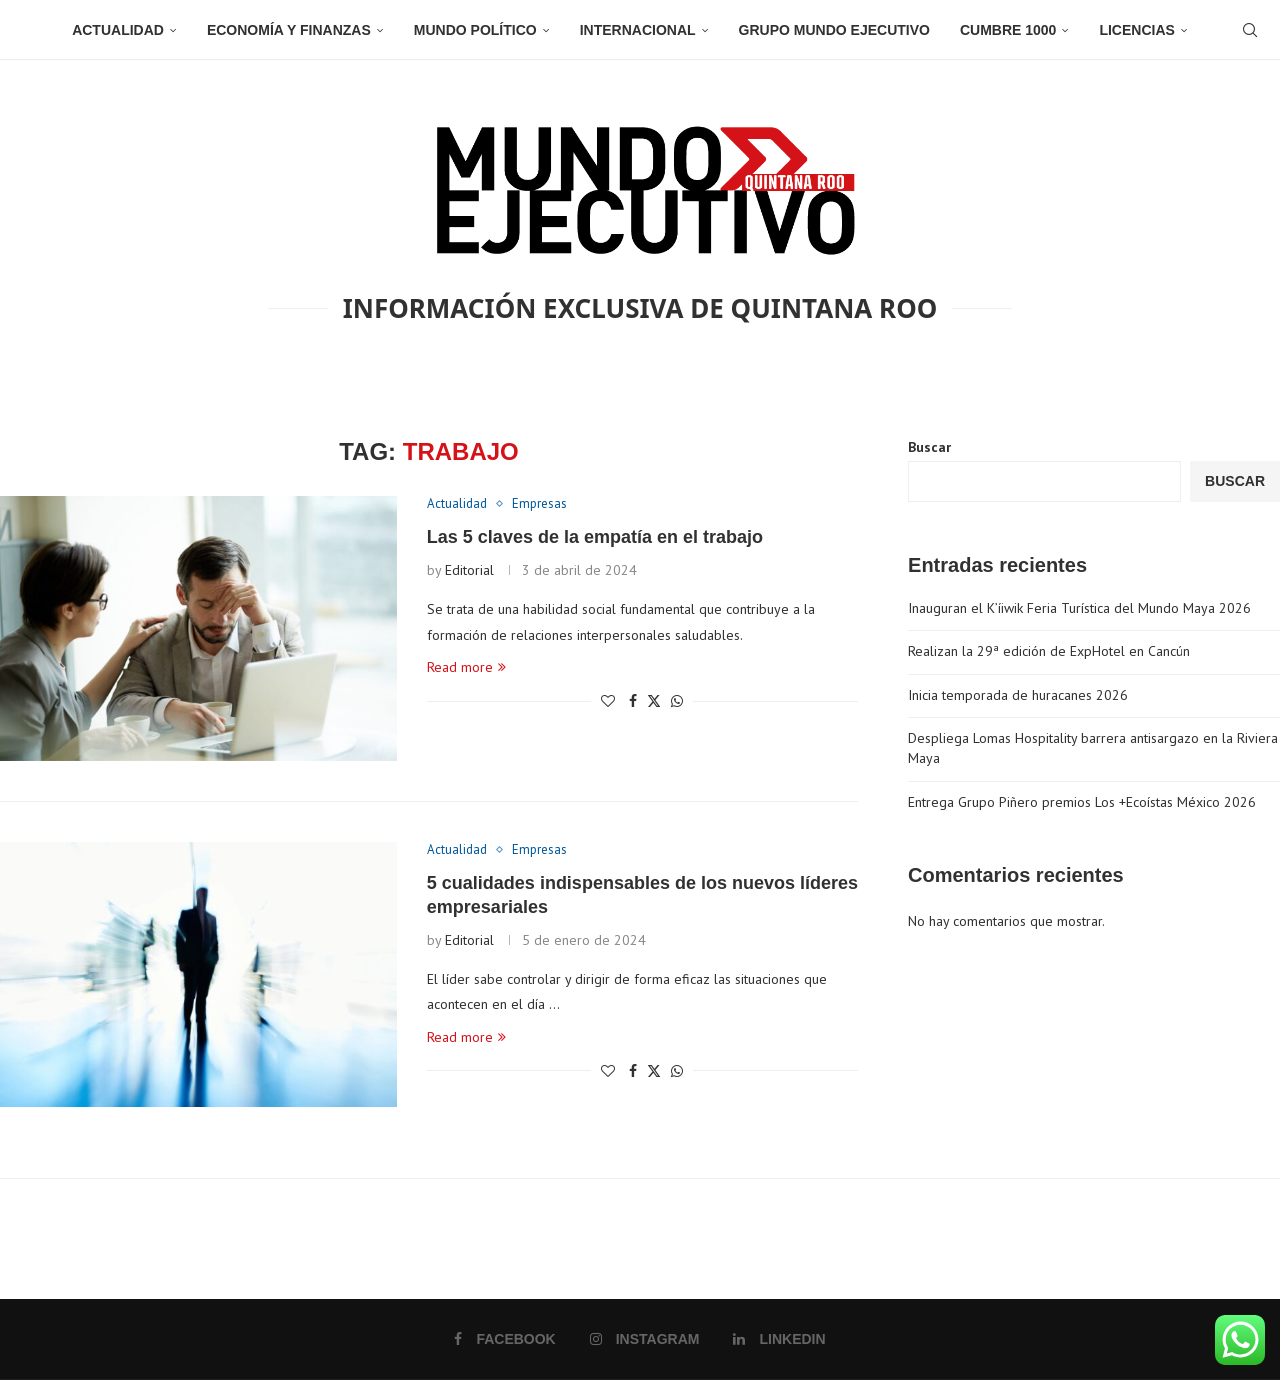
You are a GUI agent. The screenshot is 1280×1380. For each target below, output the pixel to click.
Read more (466, 667)
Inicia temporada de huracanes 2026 (1018, 695)
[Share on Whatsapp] (677, 701)
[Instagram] (645, 1339)
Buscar (929, 447)
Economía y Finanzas (289, 30)
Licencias (1136, 30)
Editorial (469, 570)
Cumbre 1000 (1008, 30)
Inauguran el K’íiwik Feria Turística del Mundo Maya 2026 (1079, 608)
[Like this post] (608, 701)
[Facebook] (504, 1339)
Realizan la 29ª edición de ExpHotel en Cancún (1049, 651)
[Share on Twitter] (654, 701)
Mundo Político (475, 30)
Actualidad (118, 30)
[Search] (1250, 30)
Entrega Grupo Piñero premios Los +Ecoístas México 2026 (1082, 802)
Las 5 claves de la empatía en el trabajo (595, 537)
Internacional (638, 30)
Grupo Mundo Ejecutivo (834, 30)
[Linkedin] (779, 1339)
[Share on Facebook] (633, 701)
